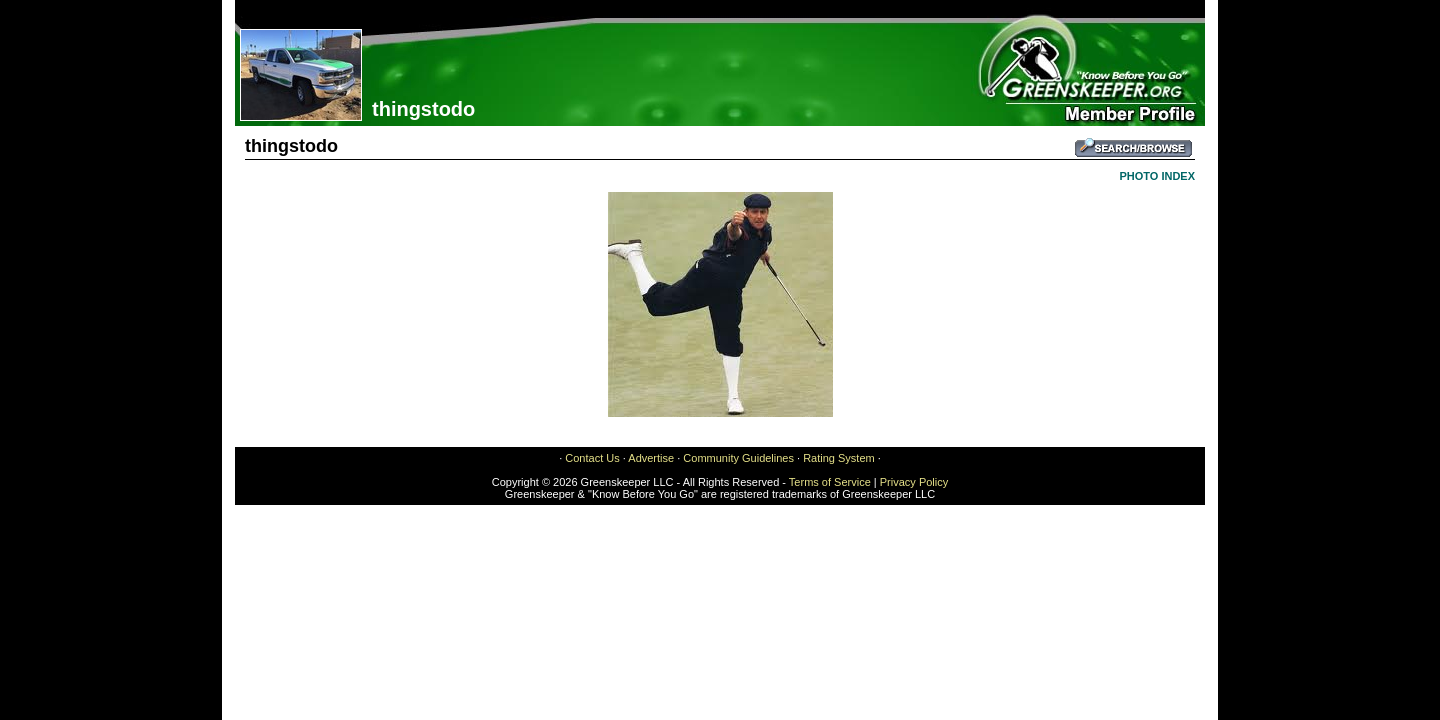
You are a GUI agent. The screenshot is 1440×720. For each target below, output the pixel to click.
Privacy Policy (914, 482)
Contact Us (592, 458)
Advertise (651, 458)
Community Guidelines (738, 458)
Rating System (839, 458)
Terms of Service (830, 482)
